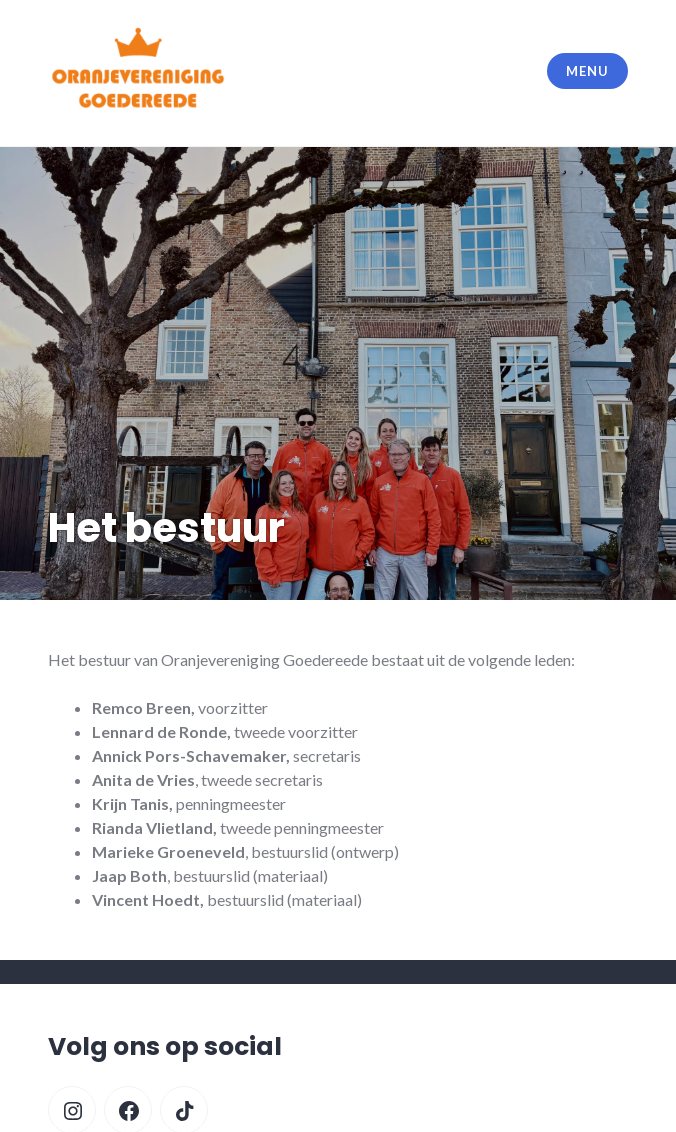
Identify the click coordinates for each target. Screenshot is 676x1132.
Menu (587, 71)
